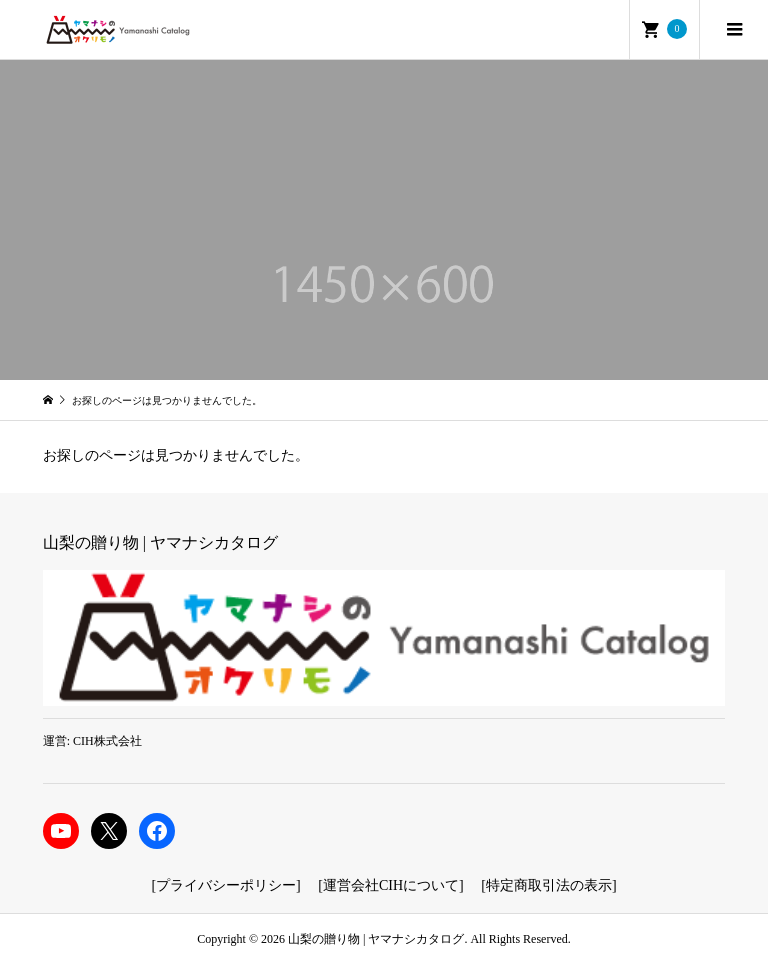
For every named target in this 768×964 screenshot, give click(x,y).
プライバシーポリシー (226, 885)
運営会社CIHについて (391, 885)
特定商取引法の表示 (549, 885)
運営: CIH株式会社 (92, 741)
